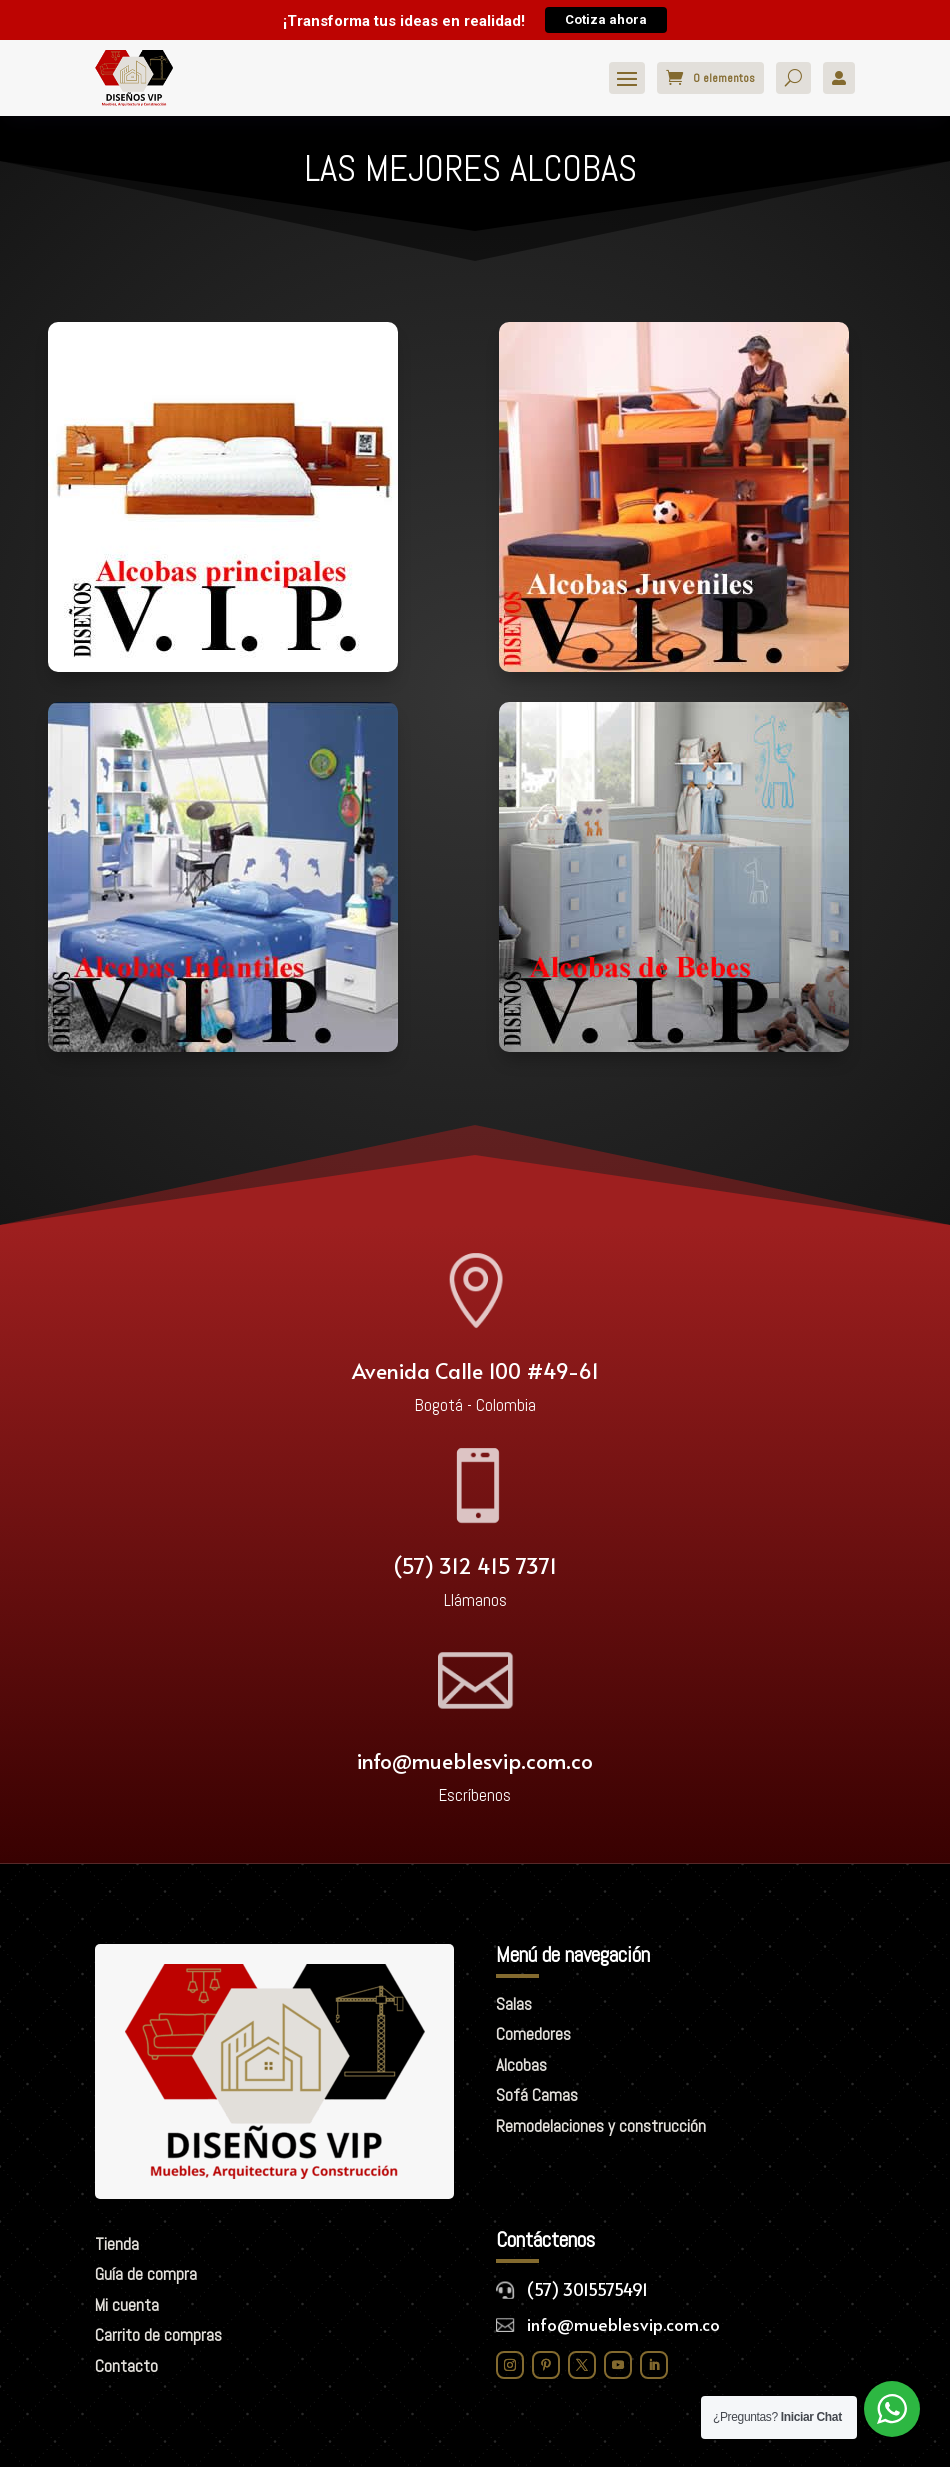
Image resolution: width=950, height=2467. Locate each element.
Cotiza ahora (606, 19)
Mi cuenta (127, 2305)
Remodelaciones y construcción (601, 2126)
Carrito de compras (158, 2335)
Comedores (533, 2034)
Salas (514, 2004)
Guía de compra (146, 2274)
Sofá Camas (537, 2095)
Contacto (126, 2366)
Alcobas (521, 2065)
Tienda (117, 2244)
